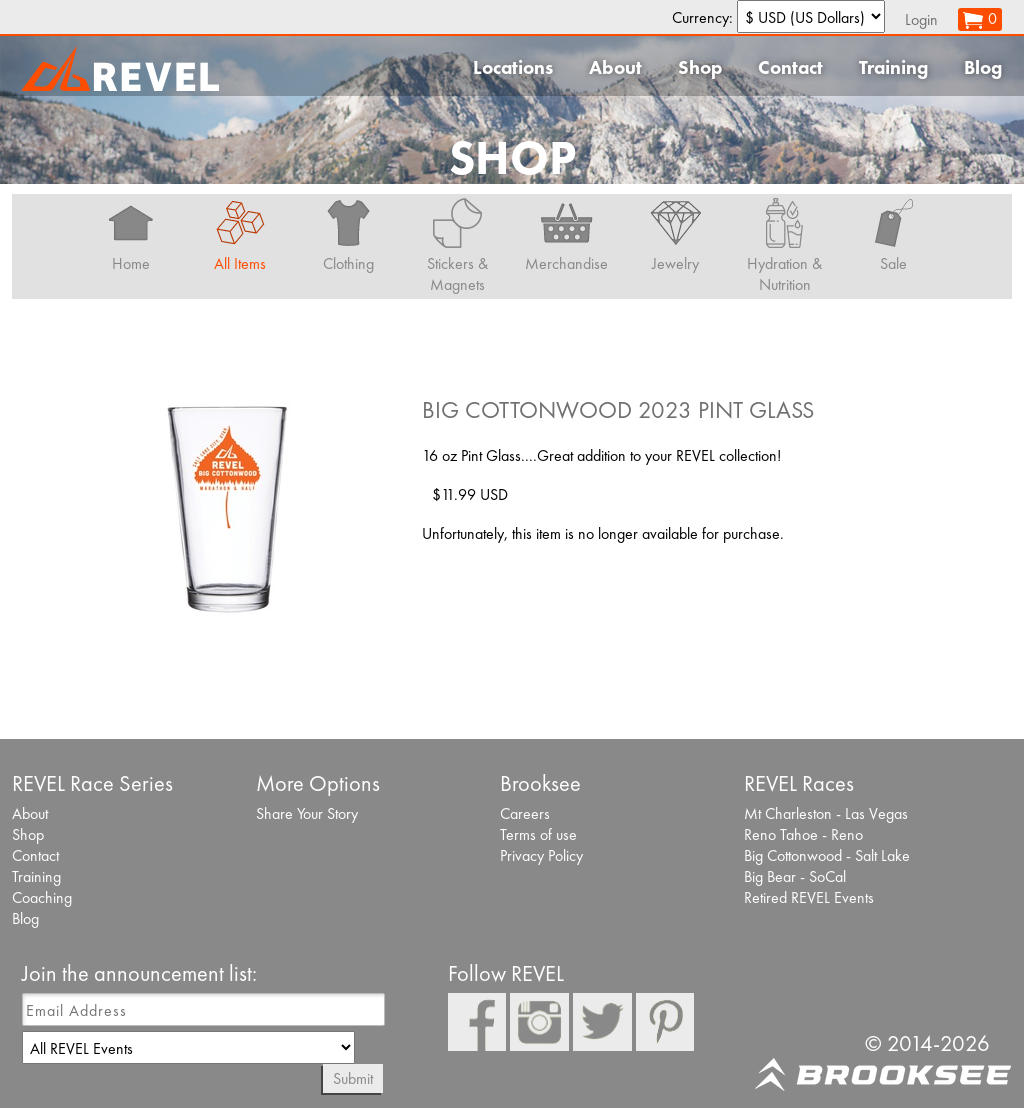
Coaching (42, 897)
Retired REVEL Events (809, 897)
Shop (700, 67)
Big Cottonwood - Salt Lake (827, 855)
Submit (353, 1078)
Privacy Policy (541, 855)
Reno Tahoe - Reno (803, 834)
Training (893, 67)
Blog (983, 67)
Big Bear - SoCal (795, 876)
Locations (513, 67)
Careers (525, 813)
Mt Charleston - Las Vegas (826, 813)
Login (921, 19)
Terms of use (538, 834)
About (615, 67)
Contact (790, 67)
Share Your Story (307, 813)
